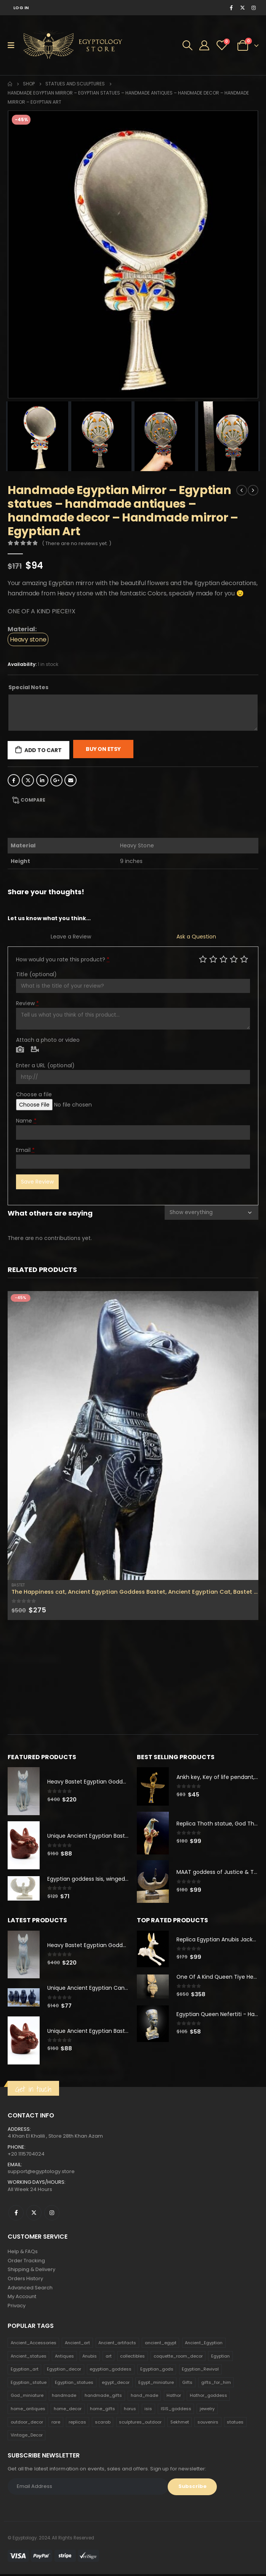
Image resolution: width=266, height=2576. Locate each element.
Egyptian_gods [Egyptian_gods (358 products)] (156, 2371)
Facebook (14, 780)
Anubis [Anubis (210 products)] (89, 2358)
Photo (20, 1049)
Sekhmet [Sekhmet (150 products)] (179, 2423)
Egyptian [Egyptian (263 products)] (220, 2358)
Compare (33, 800)
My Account (22, 2298)
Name (26, 1120)
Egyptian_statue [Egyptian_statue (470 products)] (28, 2384)
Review (27, 1003)
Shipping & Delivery (31, 2270)
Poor (203, 959)
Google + (56, 780)
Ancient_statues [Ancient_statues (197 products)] (28, 2358)
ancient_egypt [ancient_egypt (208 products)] (160, 2344)
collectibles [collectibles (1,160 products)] (132, 2358)
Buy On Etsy (103, 749)
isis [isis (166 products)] (148, 2410)
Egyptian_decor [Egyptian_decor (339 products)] (64, 2371)
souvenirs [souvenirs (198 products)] (207, 2423)
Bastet (18, 1585)
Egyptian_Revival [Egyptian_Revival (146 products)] (200, 2371)
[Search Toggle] (187, 45)
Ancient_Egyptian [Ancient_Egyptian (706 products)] (204, 2344)
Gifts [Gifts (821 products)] (187, 2384)
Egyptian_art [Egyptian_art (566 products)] (24, 2371)
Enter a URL (45, 1065)
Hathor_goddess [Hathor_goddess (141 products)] (208, 2397)
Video (35, 1049)
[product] (133, 1435)
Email (70, 780)
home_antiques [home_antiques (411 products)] (28, 2410)
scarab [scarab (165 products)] (103, 2423)
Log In (21, 8)
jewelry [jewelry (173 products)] (207, 2410)
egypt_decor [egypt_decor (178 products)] (116, 2384)
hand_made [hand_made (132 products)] (144, 2397)
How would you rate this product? (62, 959)
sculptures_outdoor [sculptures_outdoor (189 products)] (140, 2423)
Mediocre (213, 959)
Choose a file (34, 1094)
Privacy (17, 2307)
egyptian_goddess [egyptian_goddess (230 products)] (110, 2371)
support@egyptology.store (41, 2172)
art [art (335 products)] (109, 2358)
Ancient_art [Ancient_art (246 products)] (77, 2344)
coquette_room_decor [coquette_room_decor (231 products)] (178, 2358)
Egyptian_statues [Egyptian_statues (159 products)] (74, 2384)
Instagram (51, 2213)
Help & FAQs (23, 2252)
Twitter (28, 780)
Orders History (25, 2279)
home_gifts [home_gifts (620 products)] (102, 2410)
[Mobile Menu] (13, 45)
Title (36, 974)
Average (224, 959)
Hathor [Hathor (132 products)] (174, 2397)
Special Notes (28, 687)
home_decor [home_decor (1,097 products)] (68, 2410)
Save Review (37, 1181)
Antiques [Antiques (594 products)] (64, 2358)
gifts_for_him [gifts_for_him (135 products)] (216, 2384)
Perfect (244, 959)
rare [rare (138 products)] (55, 2423)
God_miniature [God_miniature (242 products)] (27, 2397)
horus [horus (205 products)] (130, 2410)
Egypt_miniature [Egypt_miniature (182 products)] (156, 2384)
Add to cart (43, 750)
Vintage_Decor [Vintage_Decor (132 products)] (27, 2437)
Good (234, 959)
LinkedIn (42, 780)
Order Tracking (26, 2261)
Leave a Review (71, 936)
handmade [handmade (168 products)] (64, 2397)
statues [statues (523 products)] (235, 2423)
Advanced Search (30, 2288)
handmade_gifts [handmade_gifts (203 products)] (103, 2397)
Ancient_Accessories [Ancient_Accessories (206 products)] (33, 2344)
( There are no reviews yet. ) (76, 543)
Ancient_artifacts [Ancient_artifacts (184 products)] (117, 2344)
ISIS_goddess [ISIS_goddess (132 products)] (176, 2410)
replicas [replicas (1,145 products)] (77, 2423)
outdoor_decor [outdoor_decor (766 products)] (27, 2423)
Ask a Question (196, 936)
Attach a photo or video (48, 1040)
